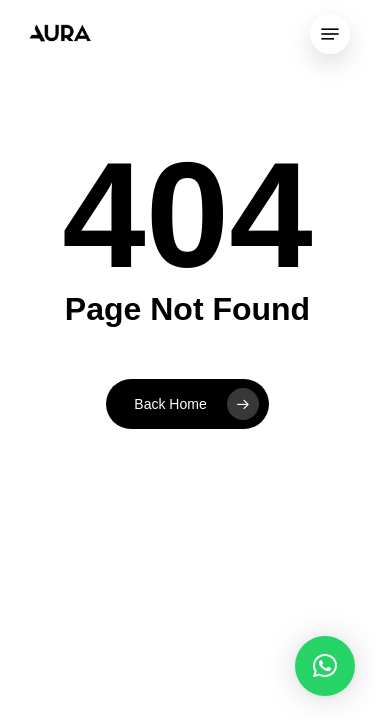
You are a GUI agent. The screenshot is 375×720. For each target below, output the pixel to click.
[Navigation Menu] (330, 34)
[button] (325, 666)
